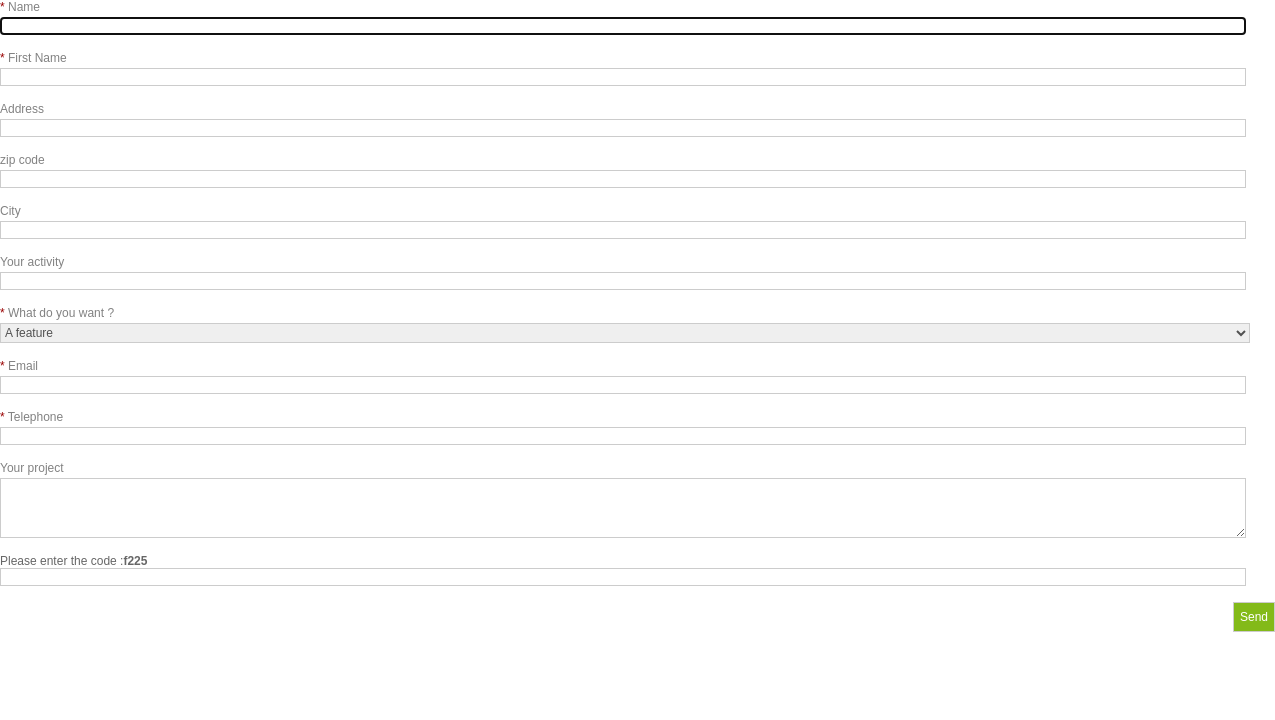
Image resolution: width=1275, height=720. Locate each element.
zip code (22, 160)
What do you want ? (57, 313)
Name (20, 7)
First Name (33, 58)
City (10, 211)
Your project (32, 468)
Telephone (31, 417)
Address (22, 109)
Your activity (32, 262)
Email (19, 366)
